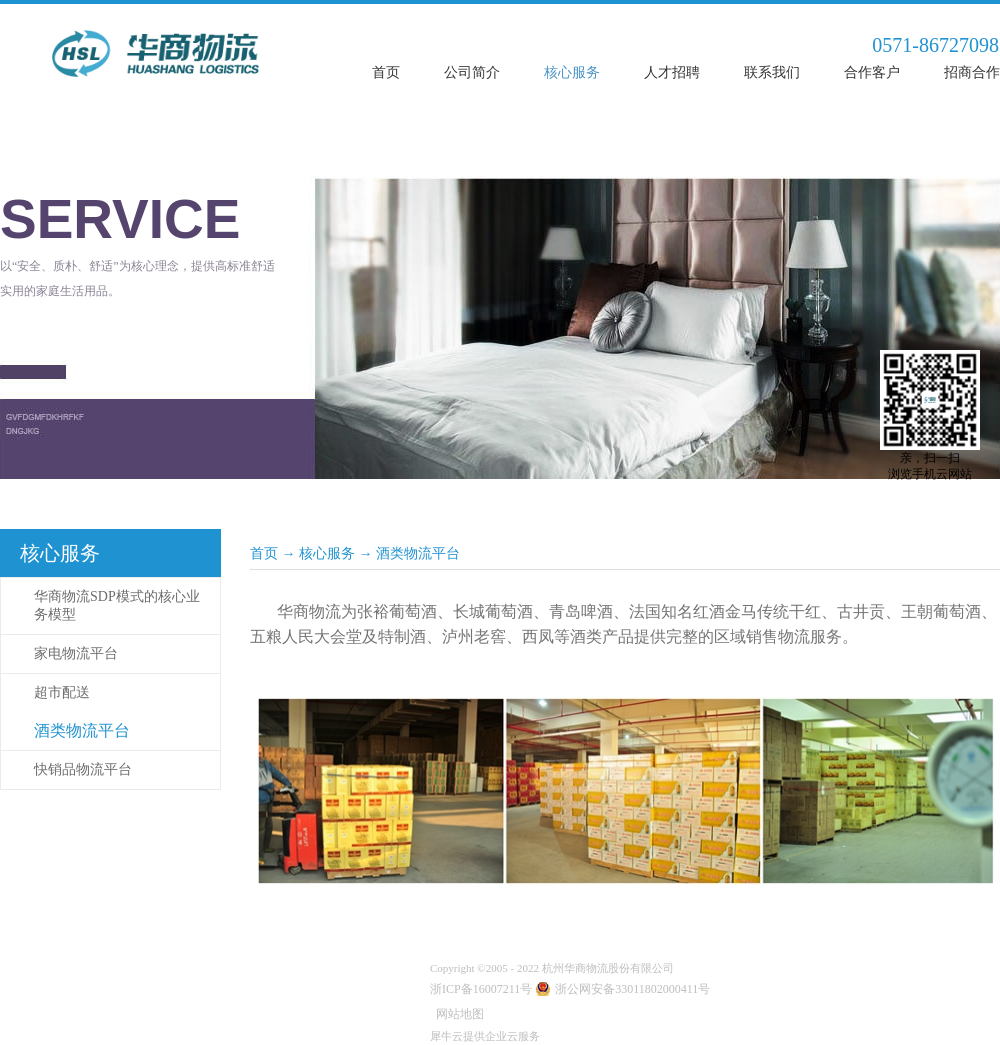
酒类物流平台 (418, 553)
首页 (386, 72)
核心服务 (327, 553)
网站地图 (457, 1014)
